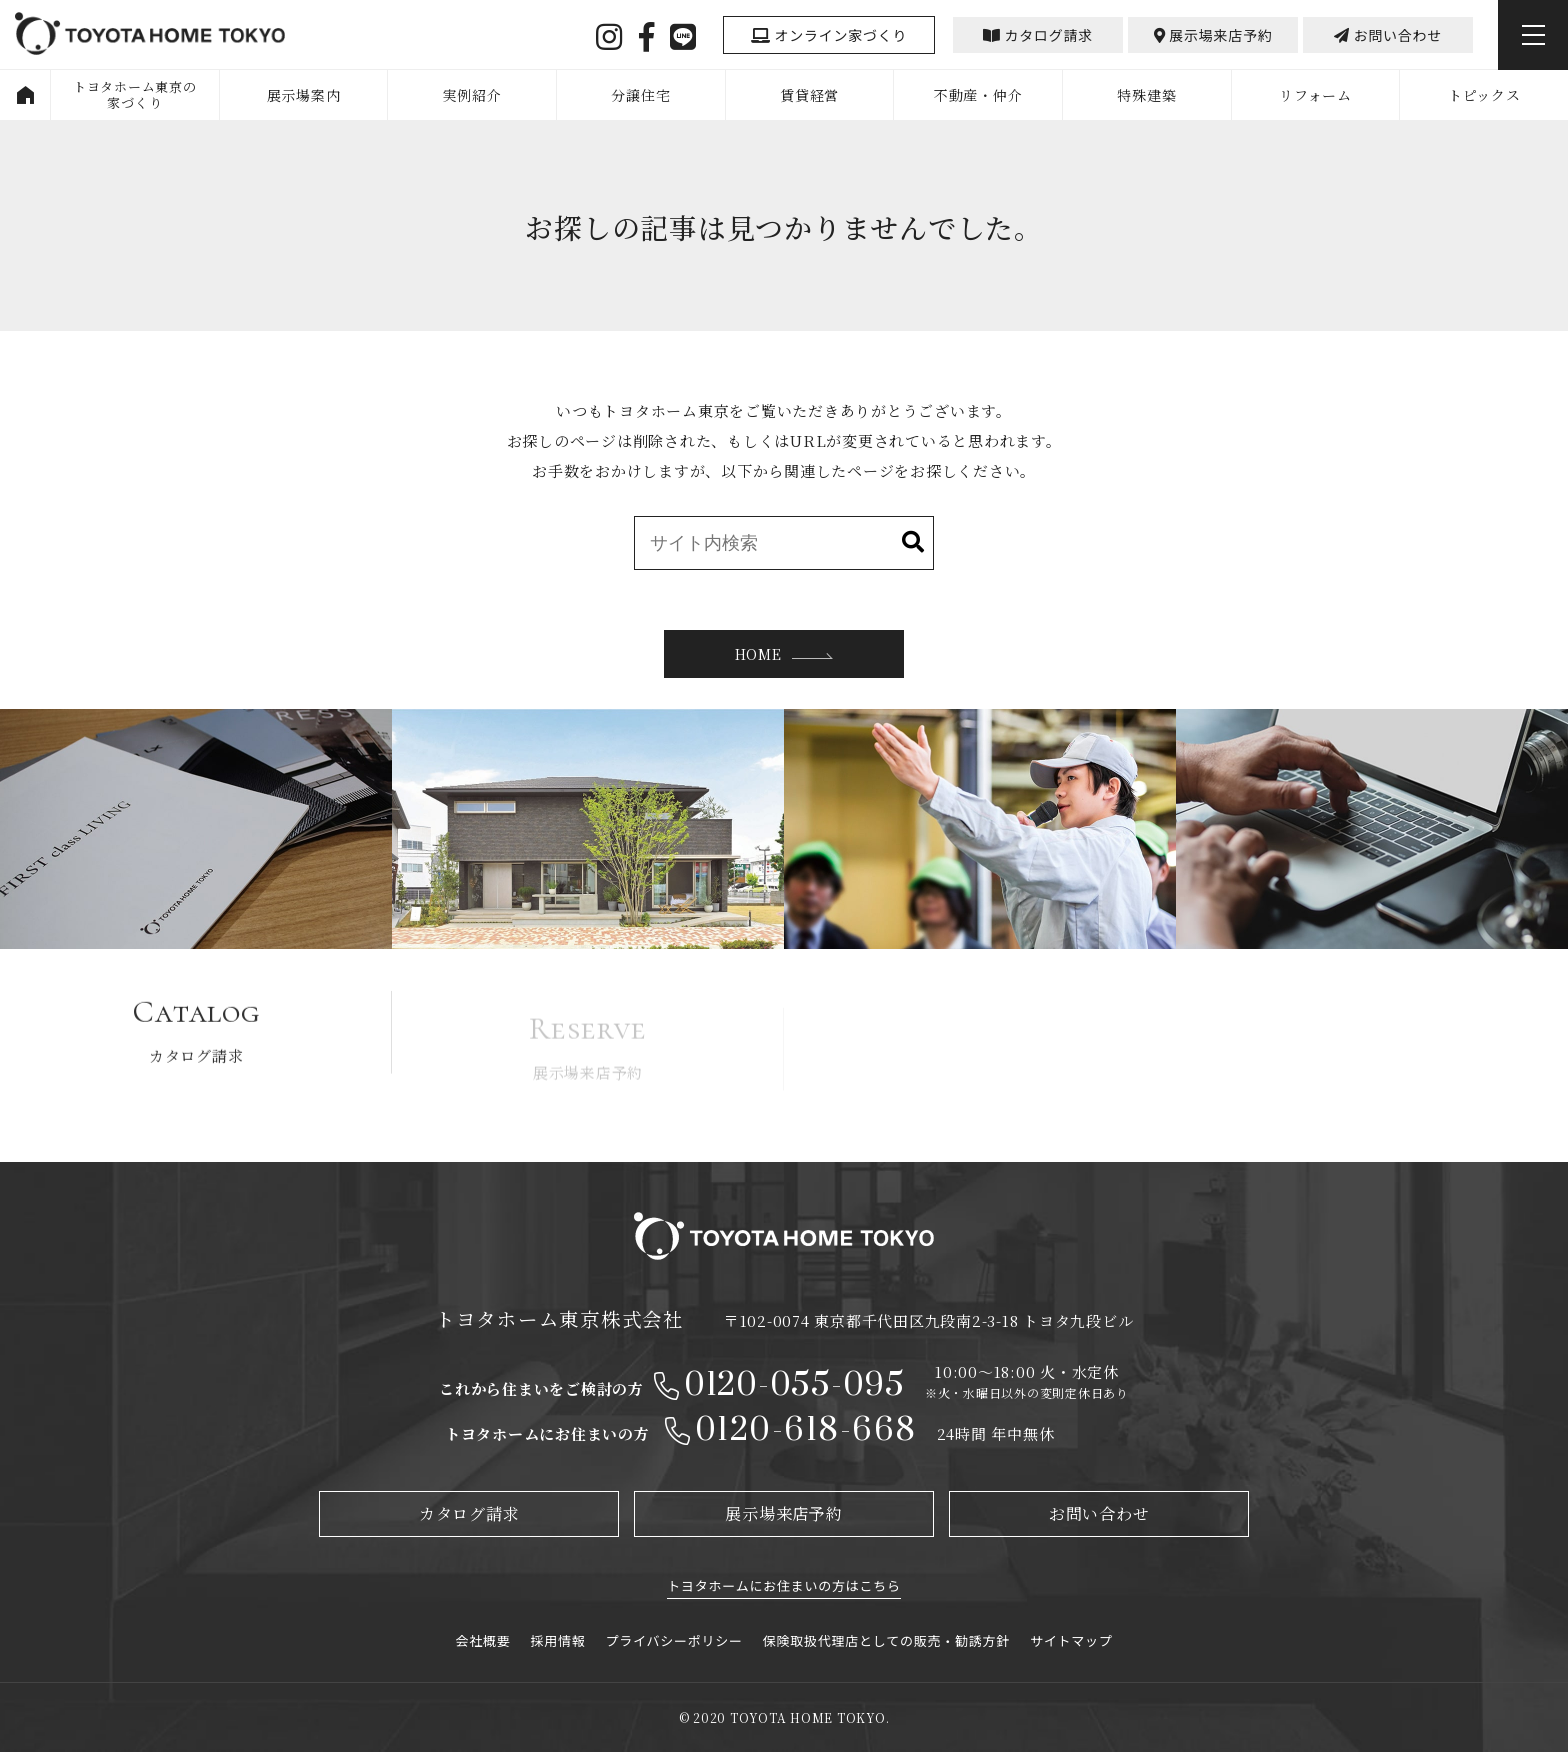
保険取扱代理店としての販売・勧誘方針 (886, 1640)
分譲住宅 (640, 95)
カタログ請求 (1038, 35)
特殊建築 (1146, 95)
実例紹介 (472, 95)
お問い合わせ (1388, 35)
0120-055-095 (794, 1386)
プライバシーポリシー (674, 1640)
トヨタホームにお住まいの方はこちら (783, 1585)
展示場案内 (304, 95)
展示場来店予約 (1213, 35)
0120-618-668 (806, 1431)
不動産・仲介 (978, 95)
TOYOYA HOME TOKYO (150, 36)
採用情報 (558, 1640)
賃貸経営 (809, 95)
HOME (25, 95)
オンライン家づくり (829, 35)
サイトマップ (1071, 1640)
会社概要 (483, 1640)
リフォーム (1315, 95)
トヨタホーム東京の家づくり (135, 94)
